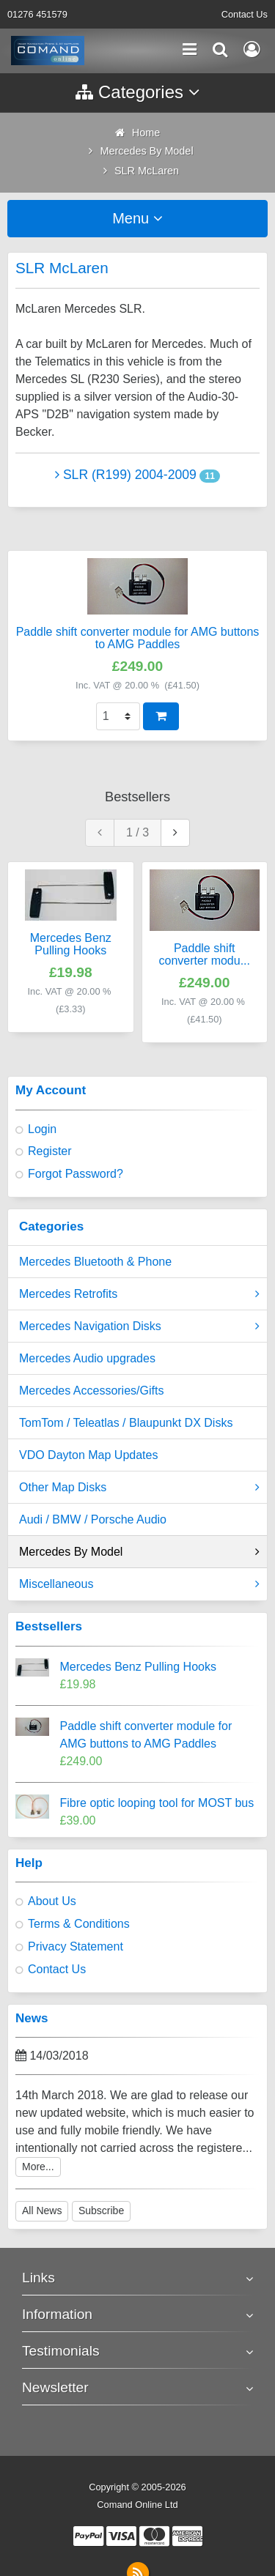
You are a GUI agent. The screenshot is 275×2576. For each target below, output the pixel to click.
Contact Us (244, 14)
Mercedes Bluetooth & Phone (95, 1261)
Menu (137, 218)
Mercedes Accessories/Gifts (91, 1390)
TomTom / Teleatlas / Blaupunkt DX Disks (125, 1423)
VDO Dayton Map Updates (88, 1455)
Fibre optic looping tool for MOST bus (157, 1803)
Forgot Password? (75, 1174)
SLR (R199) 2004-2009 (126, 474)
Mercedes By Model (139, 1552)
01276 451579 (37, 14)
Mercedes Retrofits (139, 1294)
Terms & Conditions (79, 1924)
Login (42, 1129)
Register (50, 1151)
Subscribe (101, 2210)
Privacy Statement (75, 1946)
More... (38, 2166)
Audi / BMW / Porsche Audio (92, 1519)
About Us (52, 1901)
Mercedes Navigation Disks (139, 1326)
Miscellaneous (139, 1584)
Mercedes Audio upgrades (87, 1358)
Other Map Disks (139, 1487)
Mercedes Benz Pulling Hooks (138, 1666)
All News (42, 2210)
